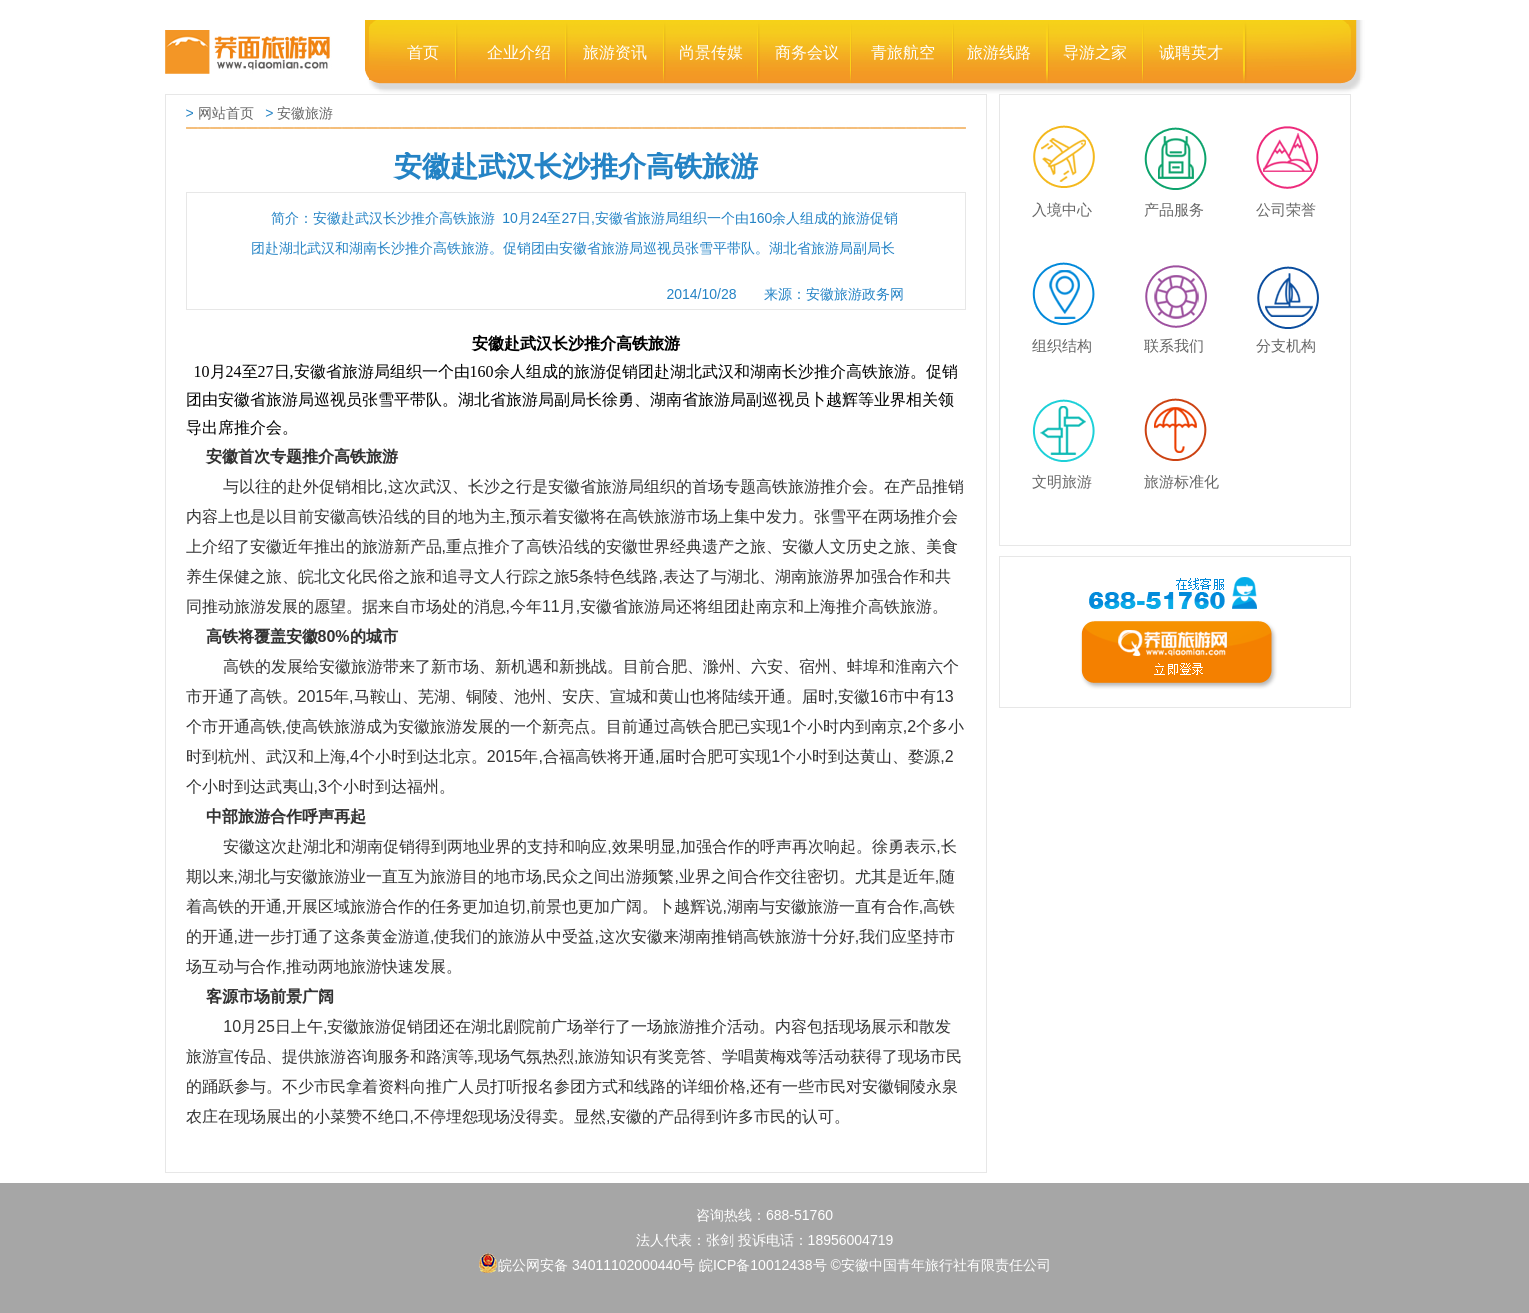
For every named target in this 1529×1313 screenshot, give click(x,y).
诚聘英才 (1191, 52)
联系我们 (1184, 276)
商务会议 (807, 52)
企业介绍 (519, 52)
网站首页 (226, 113)
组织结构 (1072, 276)
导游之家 (1095, 52)
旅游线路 (999, 52)
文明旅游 (1072, 412)
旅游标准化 (1184, 412)
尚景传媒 (711, 52)
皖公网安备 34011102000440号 (586, 1263)
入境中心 (1072, 140)
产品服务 (1184, 140)
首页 (423, 52)
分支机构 (1296, 276)
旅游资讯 (615, 52)
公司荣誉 (1296, 140)
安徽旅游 (305, 113)
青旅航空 (903, 52)
